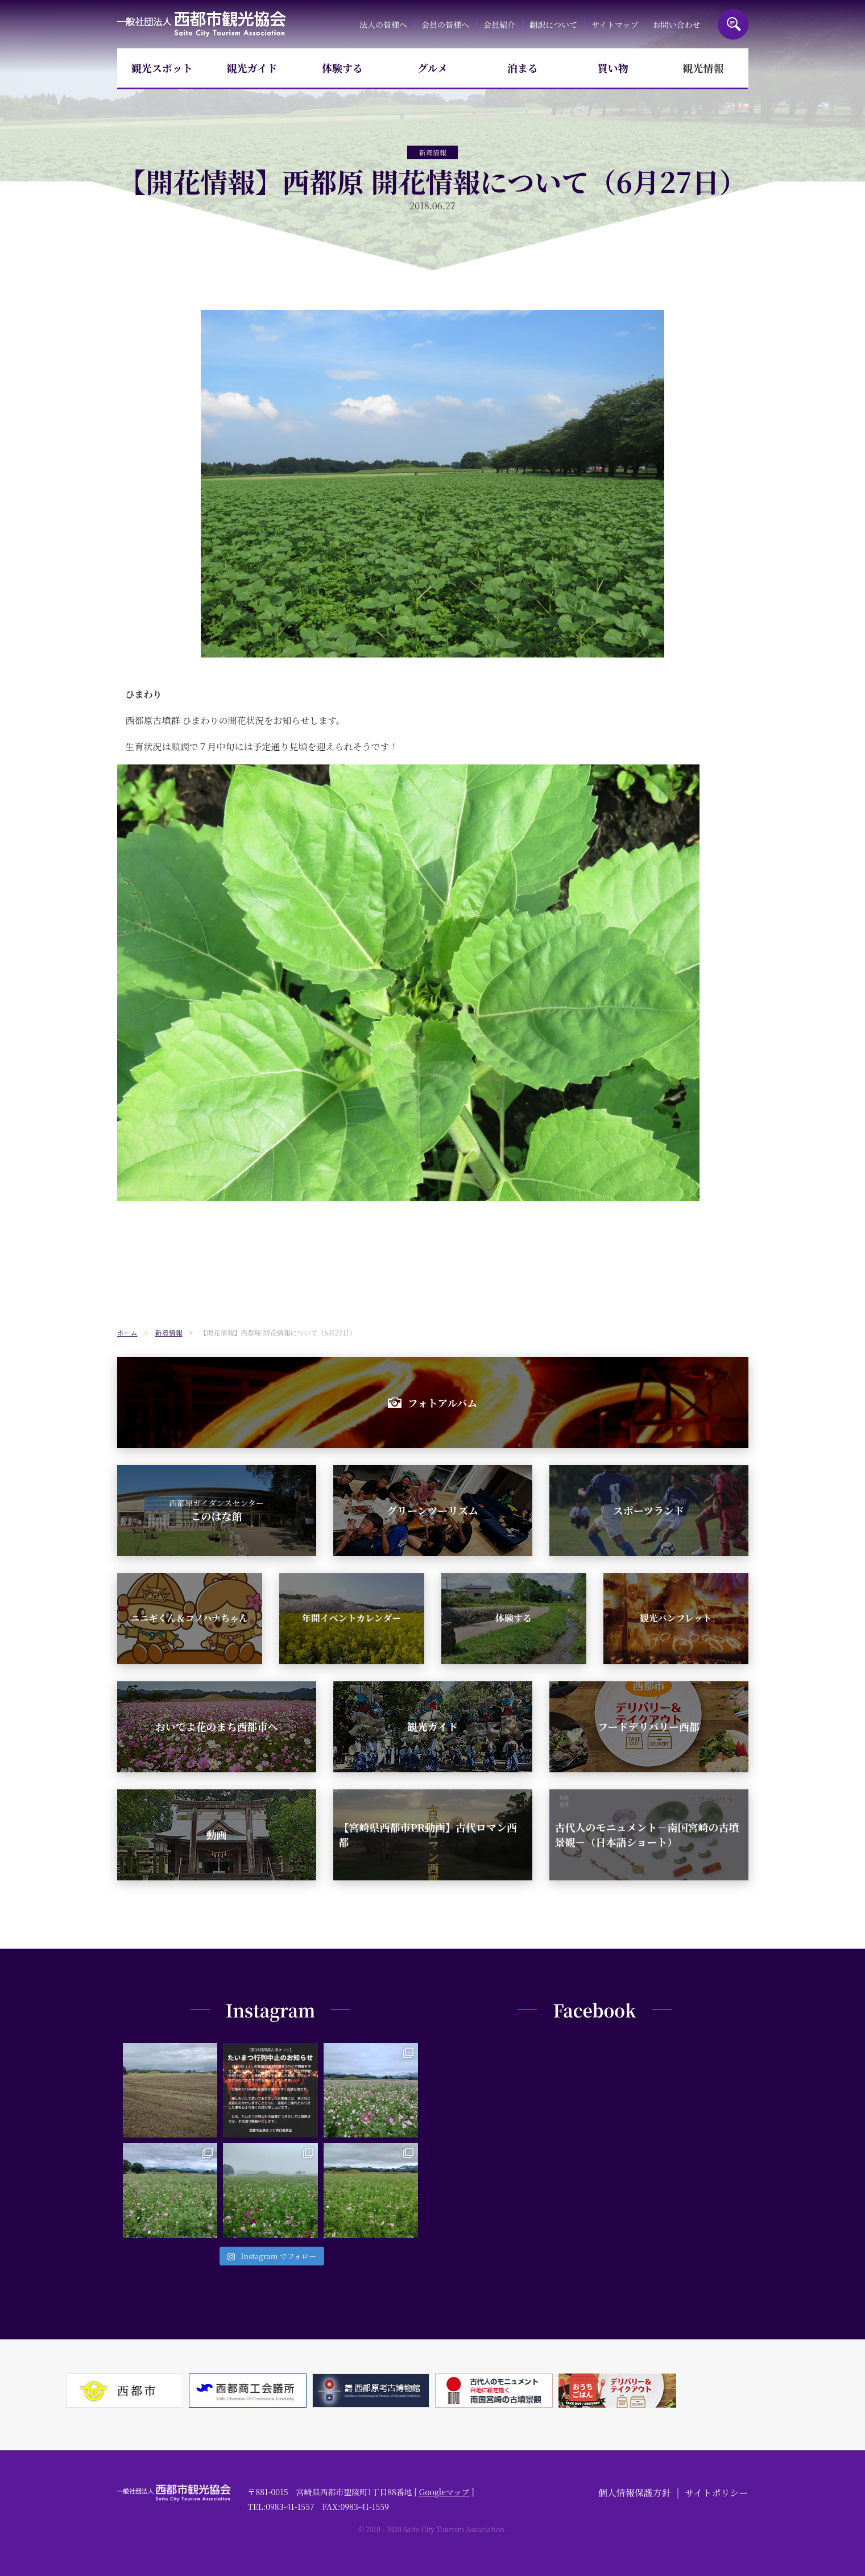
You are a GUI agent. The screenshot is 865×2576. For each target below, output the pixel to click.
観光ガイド (252, 67)
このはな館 (216, 1510)
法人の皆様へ (383, 24)
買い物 (613, 67)
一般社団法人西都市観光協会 (201, 24)
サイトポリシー (716, 2492)
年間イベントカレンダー (351, 1617)
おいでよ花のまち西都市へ (216, 1726)
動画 (216, 1834)
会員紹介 (499, 24)
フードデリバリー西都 (649, 1726)
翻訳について (553, 24)
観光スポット (162, 67)
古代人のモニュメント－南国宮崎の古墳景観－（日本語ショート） (647, 1834)
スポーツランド (648, 1510)
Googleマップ (444, 2492)
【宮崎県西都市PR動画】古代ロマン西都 (428, 1834)
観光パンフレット (675, 1617)
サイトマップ (614, 24)
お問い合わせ (677, 24)
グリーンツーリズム (432, 1510)
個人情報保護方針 (634, 2492)
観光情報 (702, 67)
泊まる (522, 67)
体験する (342, 67)
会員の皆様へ (445, 24)
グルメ (432, 67)
